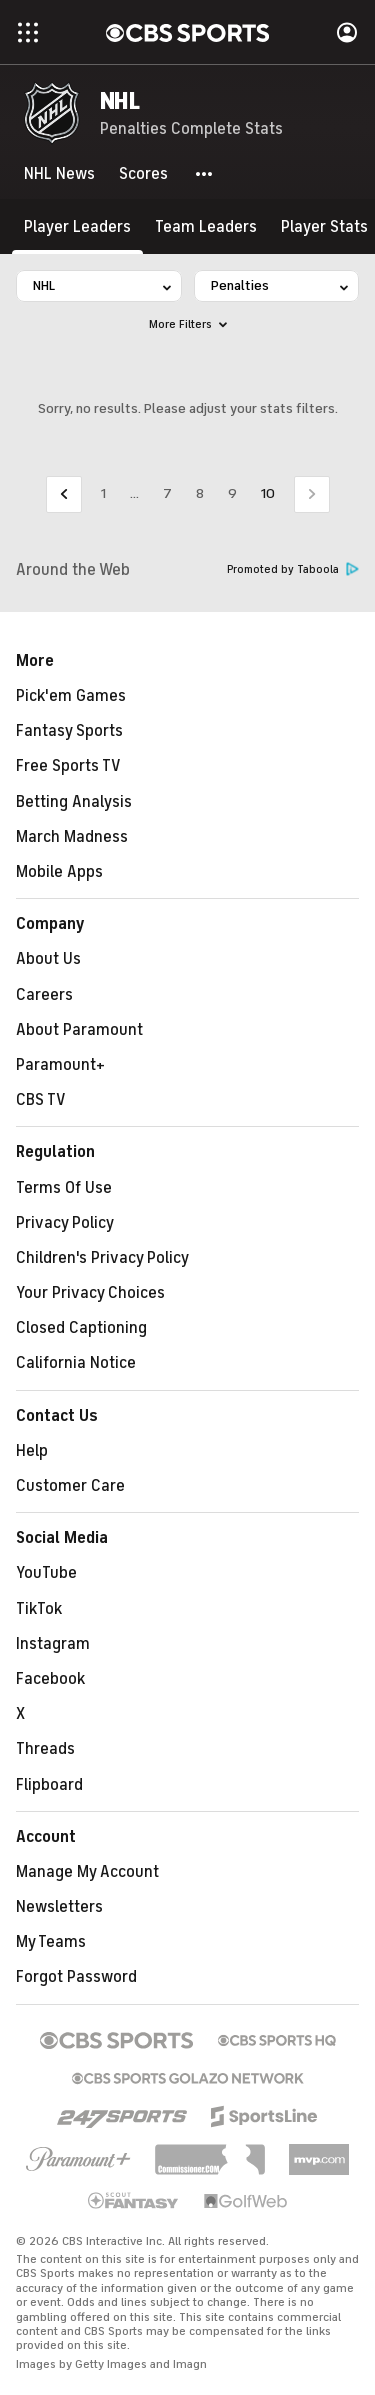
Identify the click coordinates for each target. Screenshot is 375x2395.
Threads (45, 1749)
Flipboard (49, 1785)
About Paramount (79, 1030)
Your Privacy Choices (90, 1293)
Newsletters (59, 1907)
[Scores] (143, 174)
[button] (205, 174)
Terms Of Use (64, 1188)
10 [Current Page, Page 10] (268, 493)
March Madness (72, 837)
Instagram (53, 1644)
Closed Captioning (81, 1328)
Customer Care (70, 1486)
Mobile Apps (59, 872)
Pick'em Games (71, 696)
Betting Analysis (74, 802)
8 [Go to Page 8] (200, 493)
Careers (44, 995)
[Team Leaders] (206, 226)
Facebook (50, 1679)
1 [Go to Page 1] (103, 493)
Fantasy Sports (69, 731)
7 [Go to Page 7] (167, 493)
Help (32, 1451)
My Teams (51, 1942)
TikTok (39, 1609)
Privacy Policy (65, 1223)
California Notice (76, 1363)
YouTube (46, 1573)
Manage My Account (87, 1872)
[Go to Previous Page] (64, 494)
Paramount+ (60, 1065)
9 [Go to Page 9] (232, 493)
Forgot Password (76, 1977)
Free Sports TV (68, 766)
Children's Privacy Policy (102, 1258)
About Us (48, 959)
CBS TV (41, 1100)
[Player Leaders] (77, 226)
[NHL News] (59, 174)
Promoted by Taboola (293, 569)
